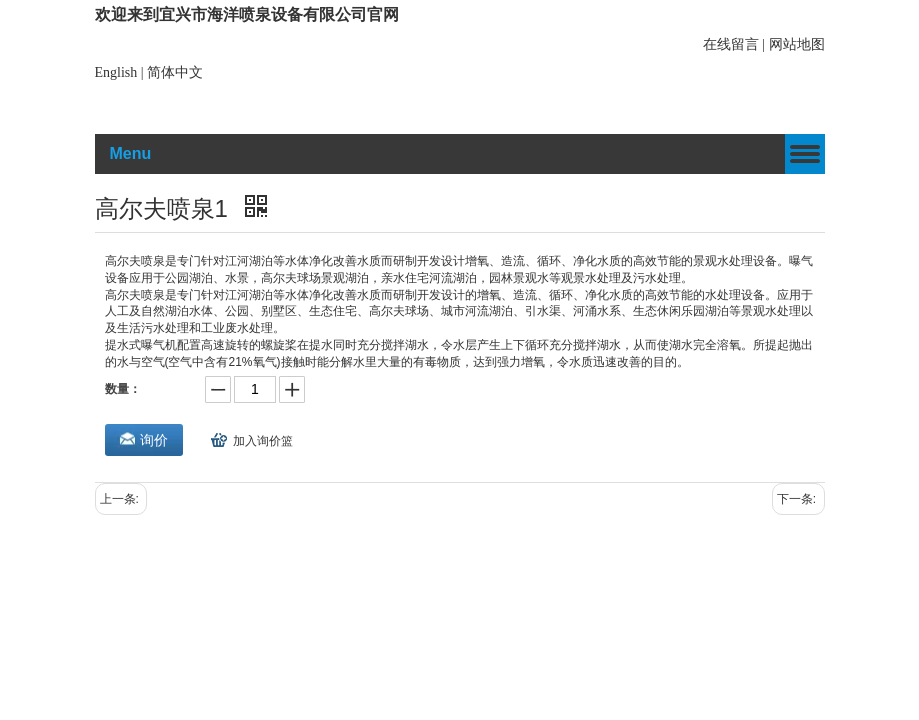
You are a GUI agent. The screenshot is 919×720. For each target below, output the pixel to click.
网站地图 (797, 44)
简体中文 (175, 72)
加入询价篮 (263, 441)
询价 (154, 440)
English (116, 72)
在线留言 (731, 44)
